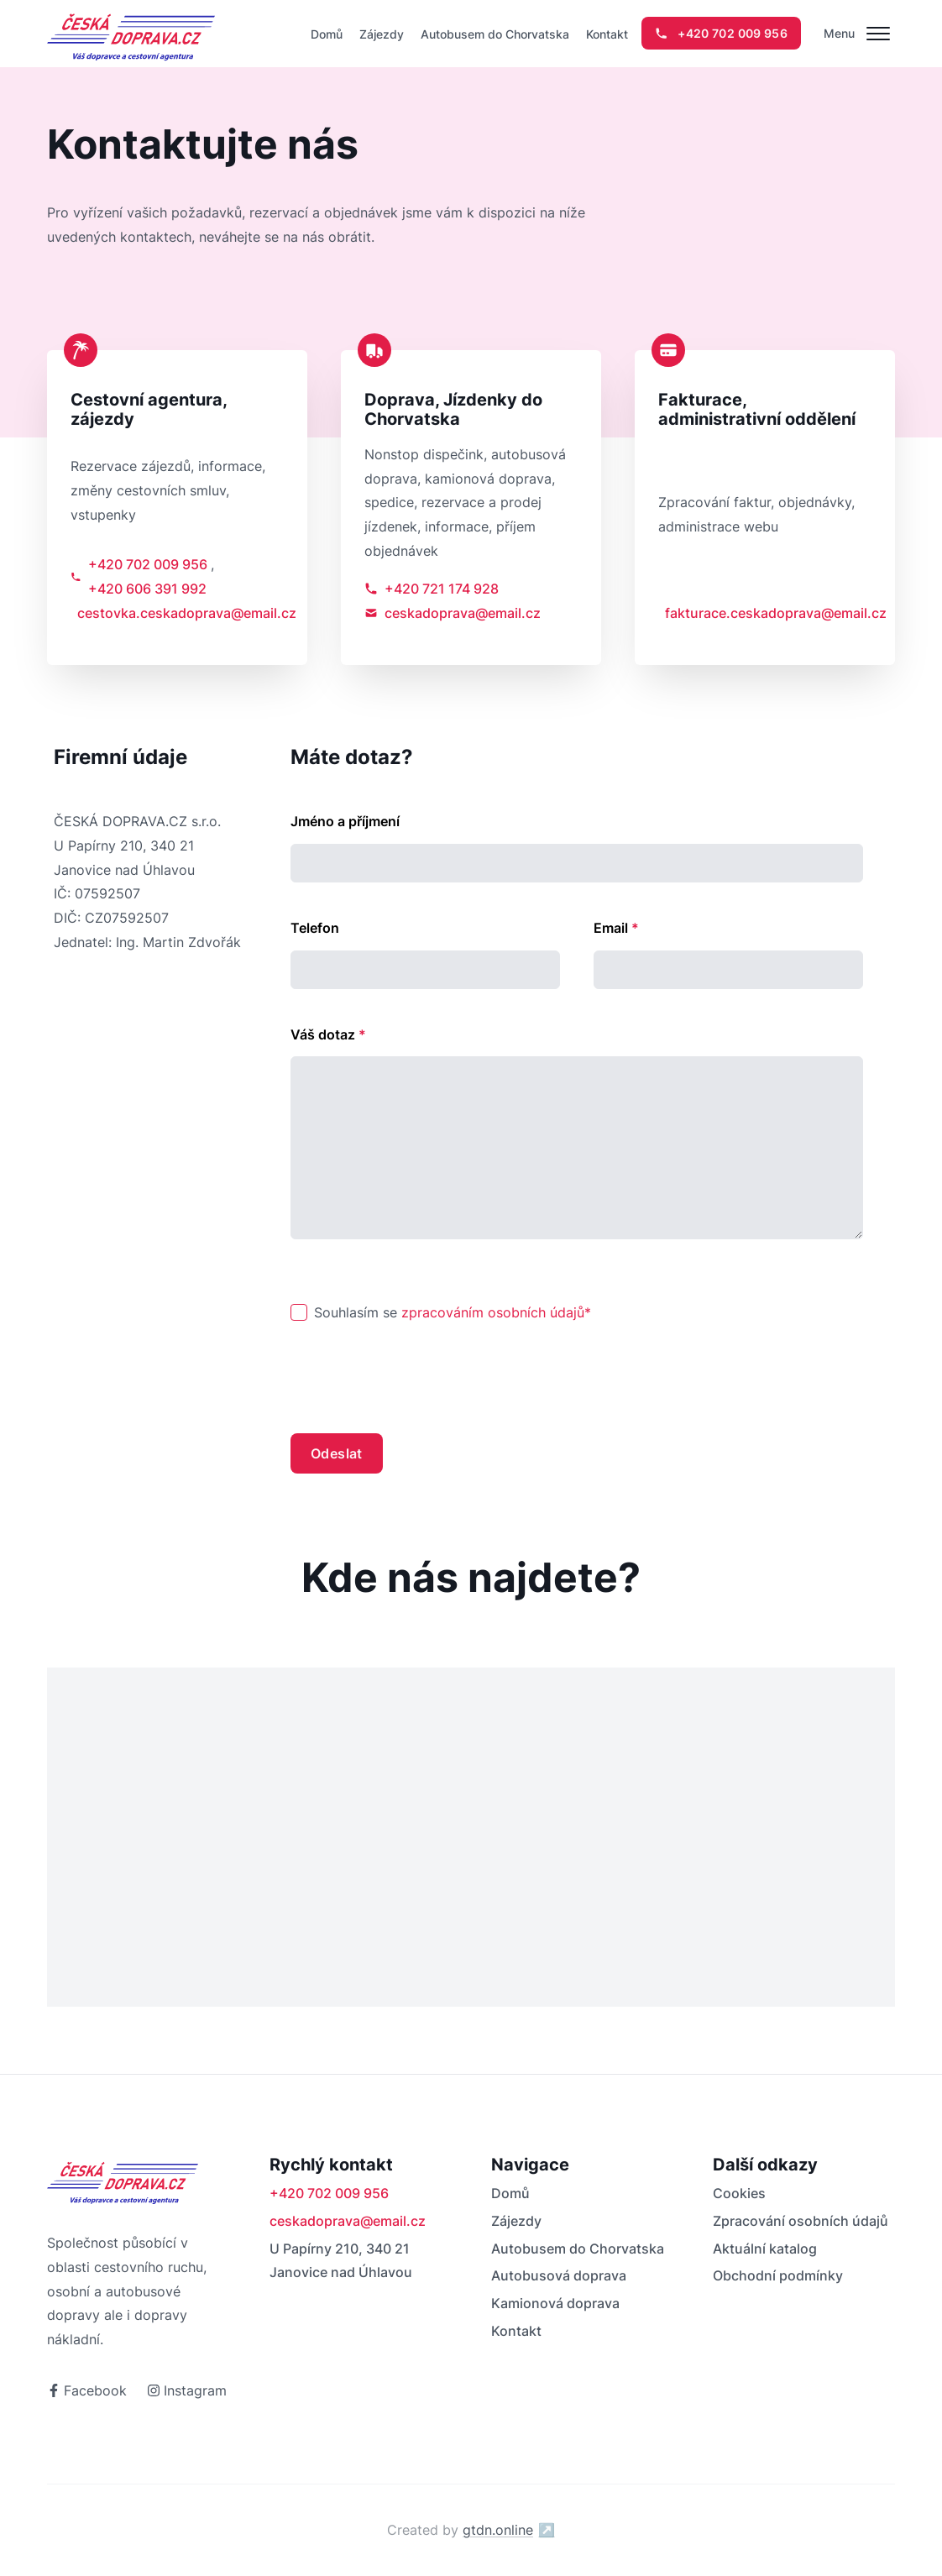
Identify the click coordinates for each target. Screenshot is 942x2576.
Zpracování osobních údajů (800, 2220)
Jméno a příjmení (345, 821)
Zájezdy (381, 34)
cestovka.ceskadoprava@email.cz (180, 613)
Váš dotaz (328, 1034)
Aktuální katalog (765, 2248)
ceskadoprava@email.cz (452, 613)
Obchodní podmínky (778, 2275)
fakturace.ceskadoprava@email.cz (768, 613)
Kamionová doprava (555, 2303)
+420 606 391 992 (147, 588)
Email (616, 927)
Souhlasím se (452, 1312)
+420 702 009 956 (147, 564)
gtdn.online (509, 2529)
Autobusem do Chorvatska (495, 34)
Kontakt (607, 34)
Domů (327, 34)
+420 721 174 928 (431, 588)
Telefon (314, 927)
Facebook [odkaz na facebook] (87, 2390)
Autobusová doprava (558, 2275)
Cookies (739, 2193)
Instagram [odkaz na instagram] (187, 2390)
